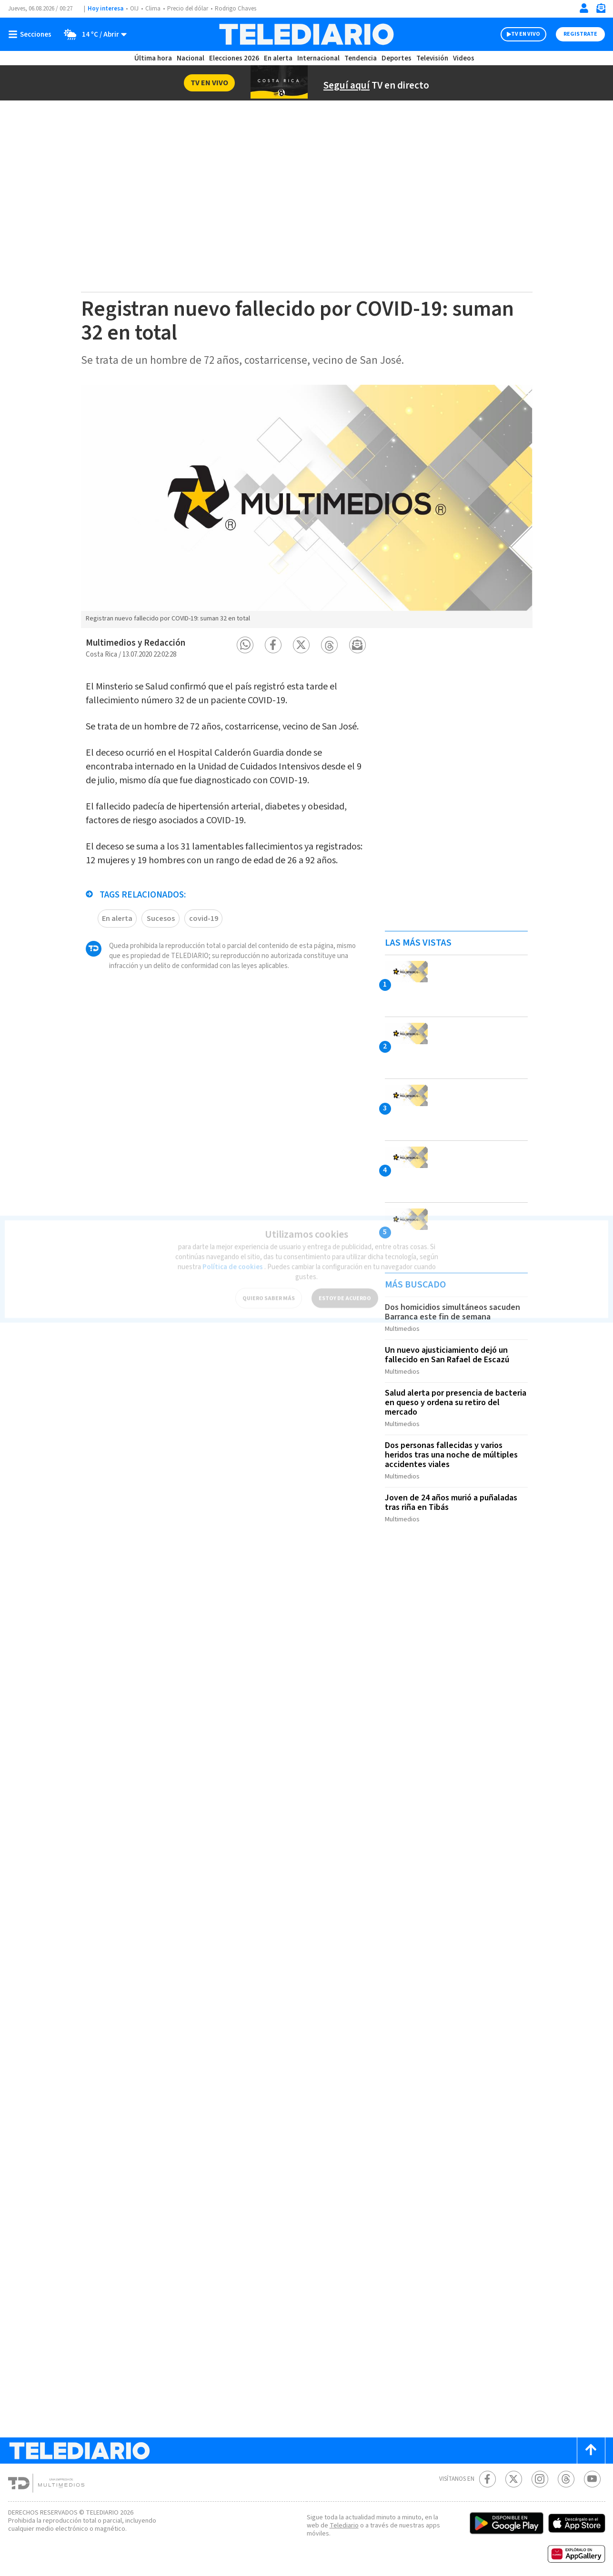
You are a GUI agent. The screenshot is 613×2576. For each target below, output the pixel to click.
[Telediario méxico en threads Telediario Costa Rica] (566, 2469)
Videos (463, 58)
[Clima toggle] (93, 34)
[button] (245, 645)
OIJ (134, 8)
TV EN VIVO (517, 34)
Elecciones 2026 (235, 58)
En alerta (280, 58)
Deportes (396, 58)
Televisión (431, 58)
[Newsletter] (600, 10)
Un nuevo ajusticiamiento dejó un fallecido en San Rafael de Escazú (450, 1353)
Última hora (153, 58)
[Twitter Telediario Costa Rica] (513, 2469)
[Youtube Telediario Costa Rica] (592, 2469)
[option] (307, 506)
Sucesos (160, 942)
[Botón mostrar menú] (32, 34)
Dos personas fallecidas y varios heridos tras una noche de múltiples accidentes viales (452, 1449)
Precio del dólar (190, 8)
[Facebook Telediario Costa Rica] (487, 2469)
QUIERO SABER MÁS (268, 1287)
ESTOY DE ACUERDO (344, 1287)
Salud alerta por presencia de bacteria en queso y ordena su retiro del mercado (453, 1399)
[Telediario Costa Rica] (306, 34)
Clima (153, 8)
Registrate (580, 34)
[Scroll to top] (591, 2441)
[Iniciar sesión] (584, 8)
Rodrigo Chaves (241, 8)
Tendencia (361, 58)
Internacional (319, 58)
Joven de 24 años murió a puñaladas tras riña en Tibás (455, 1495)
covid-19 (203, 942)
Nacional (189, 58)
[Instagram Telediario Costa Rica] (540, 2469)
